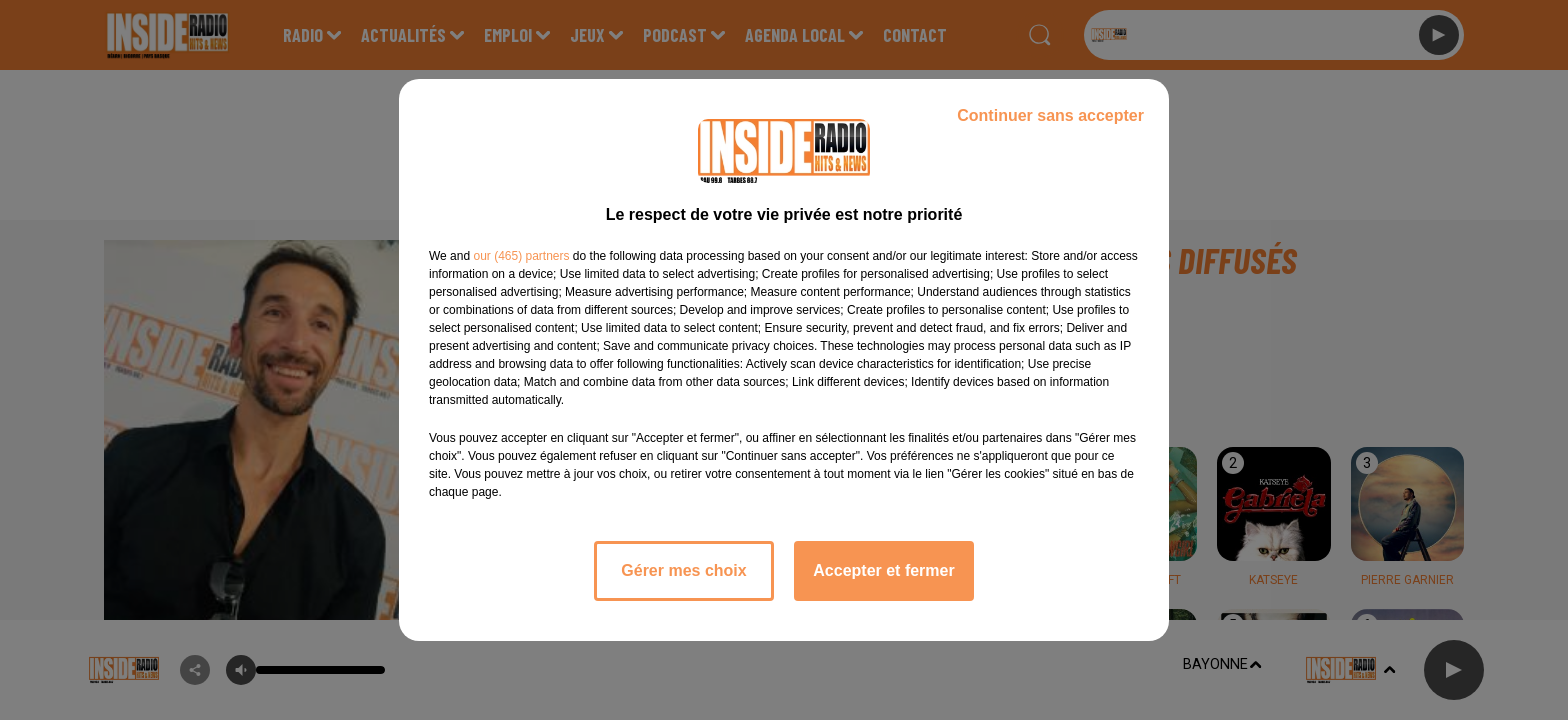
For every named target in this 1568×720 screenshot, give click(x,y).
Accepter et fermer (883, 570)
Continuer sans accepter (1050, 115)
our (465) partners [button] (521, 256)
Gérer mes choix (683, 570)
